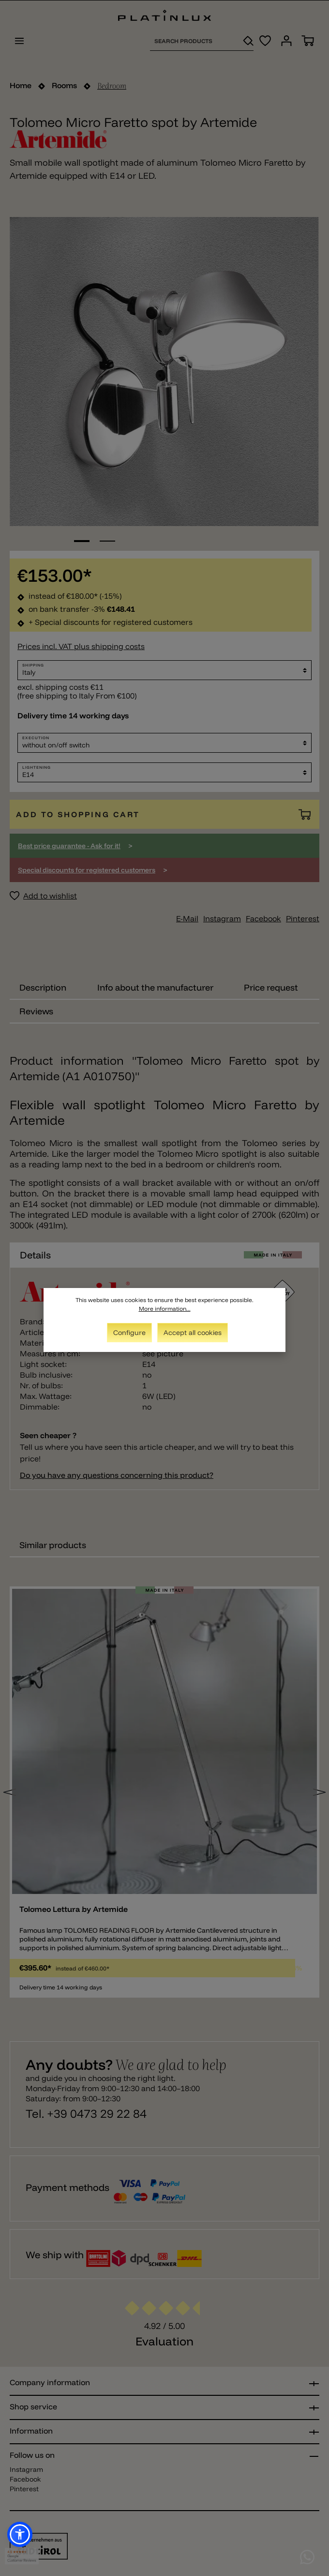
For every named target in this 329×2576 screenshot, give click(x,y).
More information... (165, 1308)
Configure (129, 1332)
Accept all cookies (193, 1332)
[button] (20, 2534)
